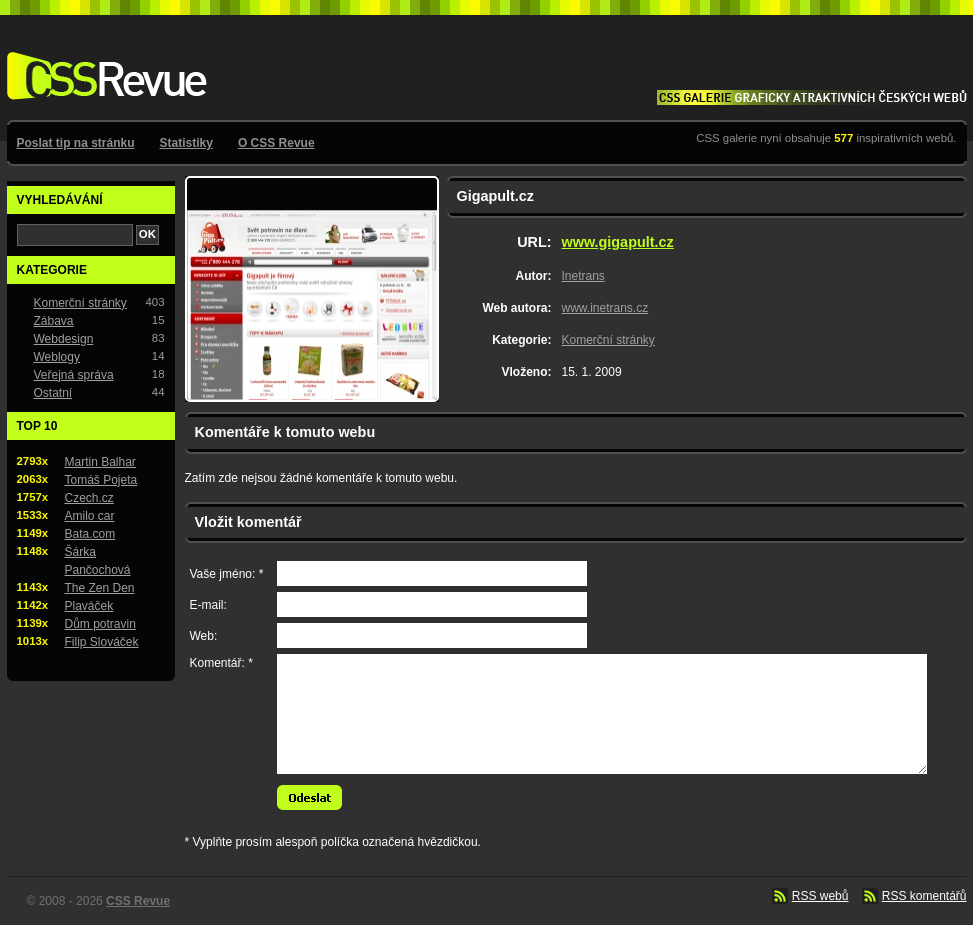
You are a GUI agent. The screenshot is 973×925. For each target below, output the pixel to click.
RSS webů (820, 896)
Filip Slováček (102, 642)
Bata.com (90, 534)
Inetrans (583, 276)
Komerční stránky (608, 340)
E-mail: (208, 605)
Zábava (54, 321)
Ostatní (53, 393)
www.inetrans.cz (605, 308)
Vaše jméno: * (227, 574)
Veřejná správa (74, 375)
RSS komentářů (924, 896)
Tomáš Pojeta (101, 480)
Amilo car (90, 516)
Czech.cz (89, 498)
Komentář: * (221, 663)
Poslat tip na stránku (76, 143)
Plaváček (89, 606)
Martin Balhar (100, 462)
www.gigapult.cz (618, 242)
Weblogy (57, 357)
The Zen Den (100, 588)
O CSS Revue (276, 143)
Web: (204, 636)
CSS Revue (103, 61)
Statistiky (186, 143)
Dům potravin (100, 624)
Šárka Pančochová (98, 561)
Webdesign (64, 339)
